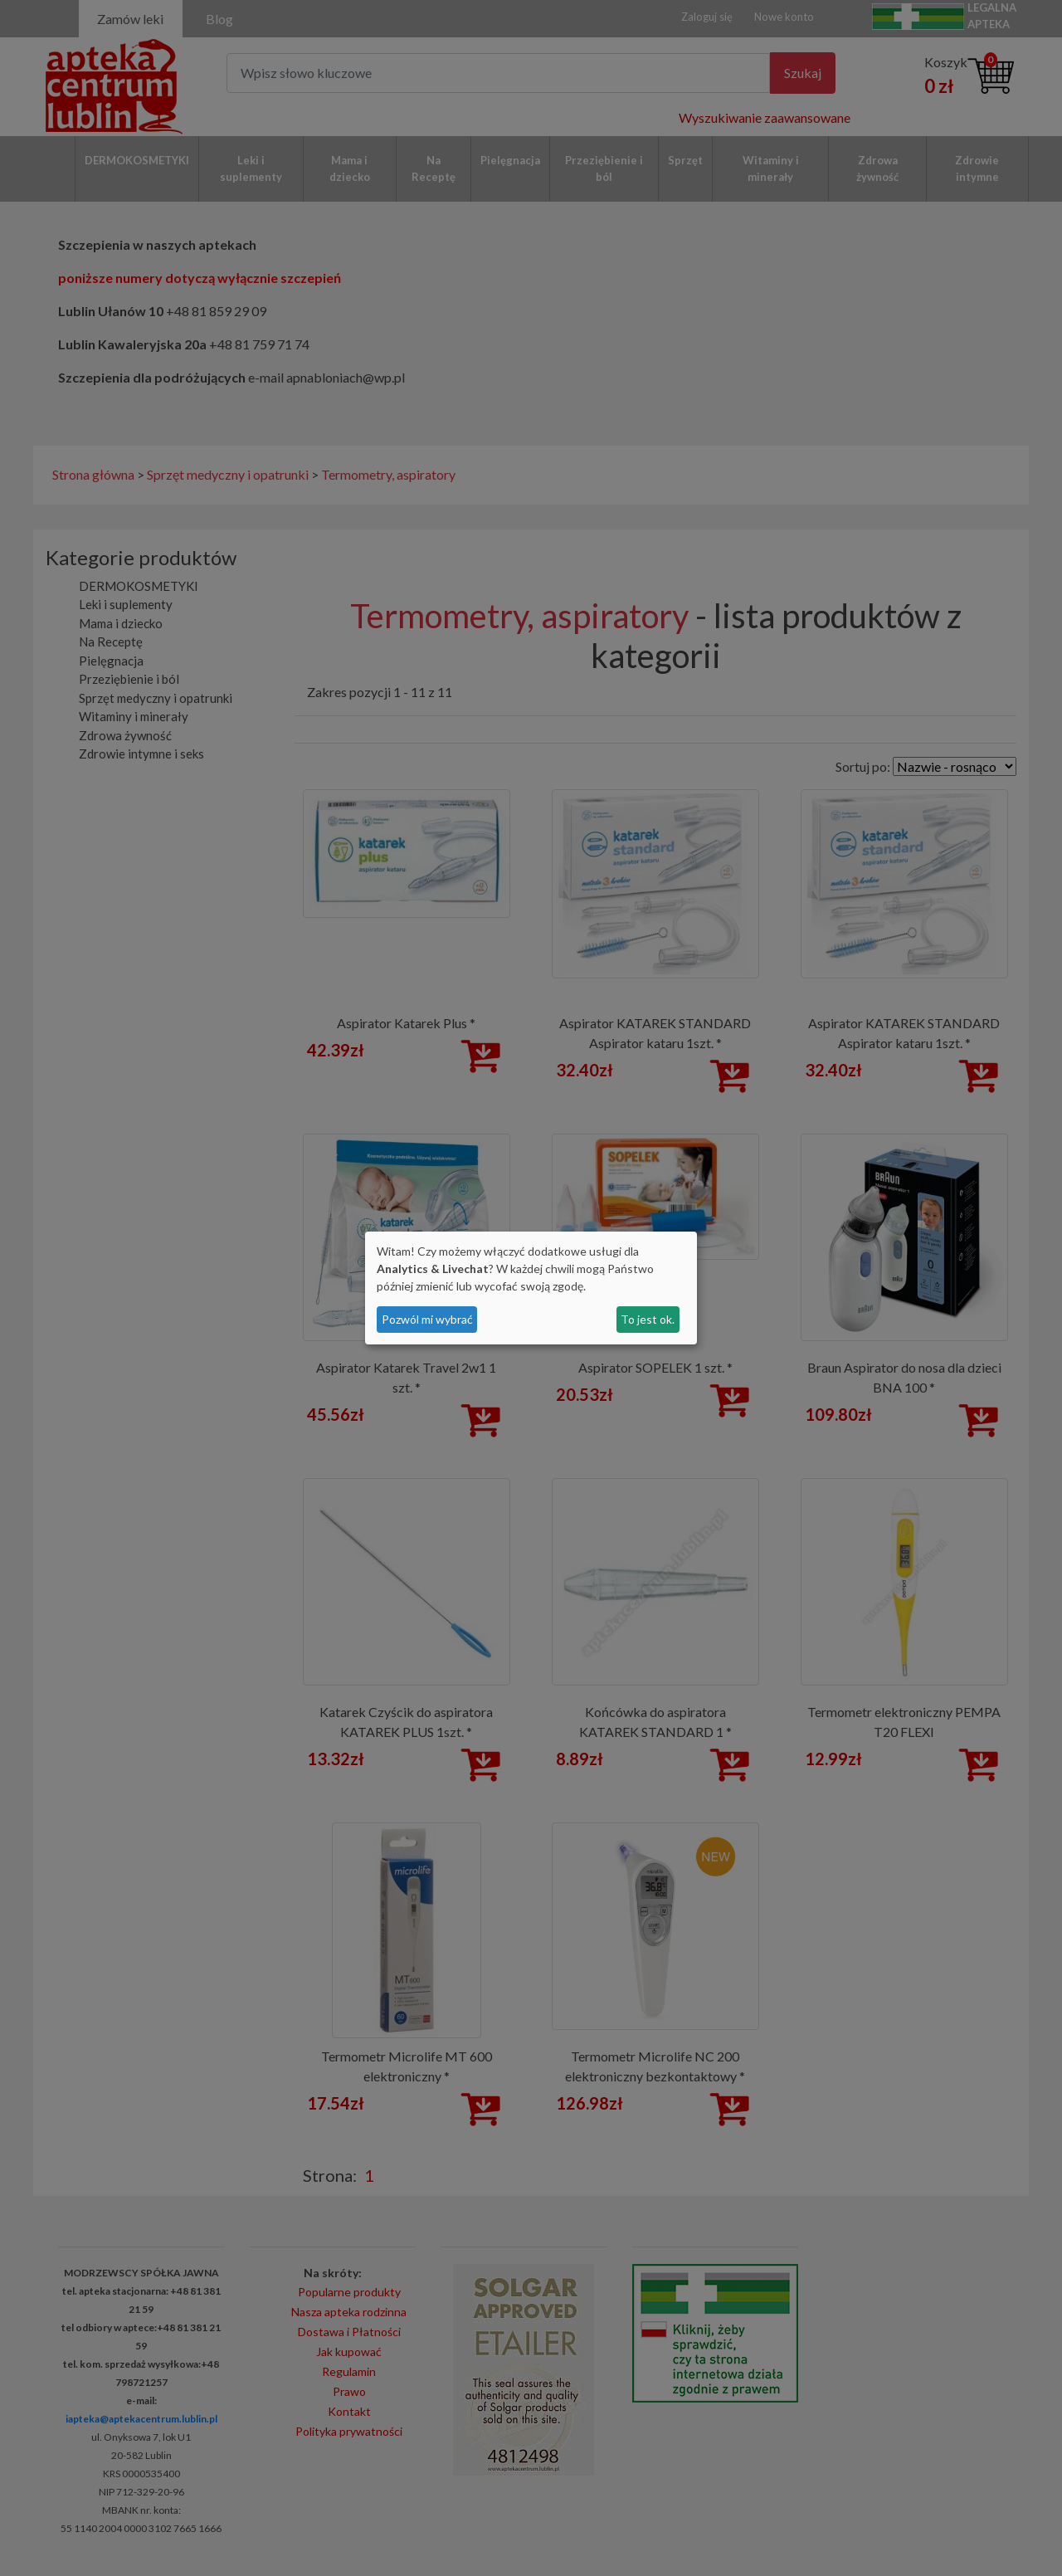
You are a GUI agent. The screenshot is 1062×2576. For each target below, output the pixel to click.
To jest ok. (648, 1319)
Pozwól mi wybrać (427, 1319)
